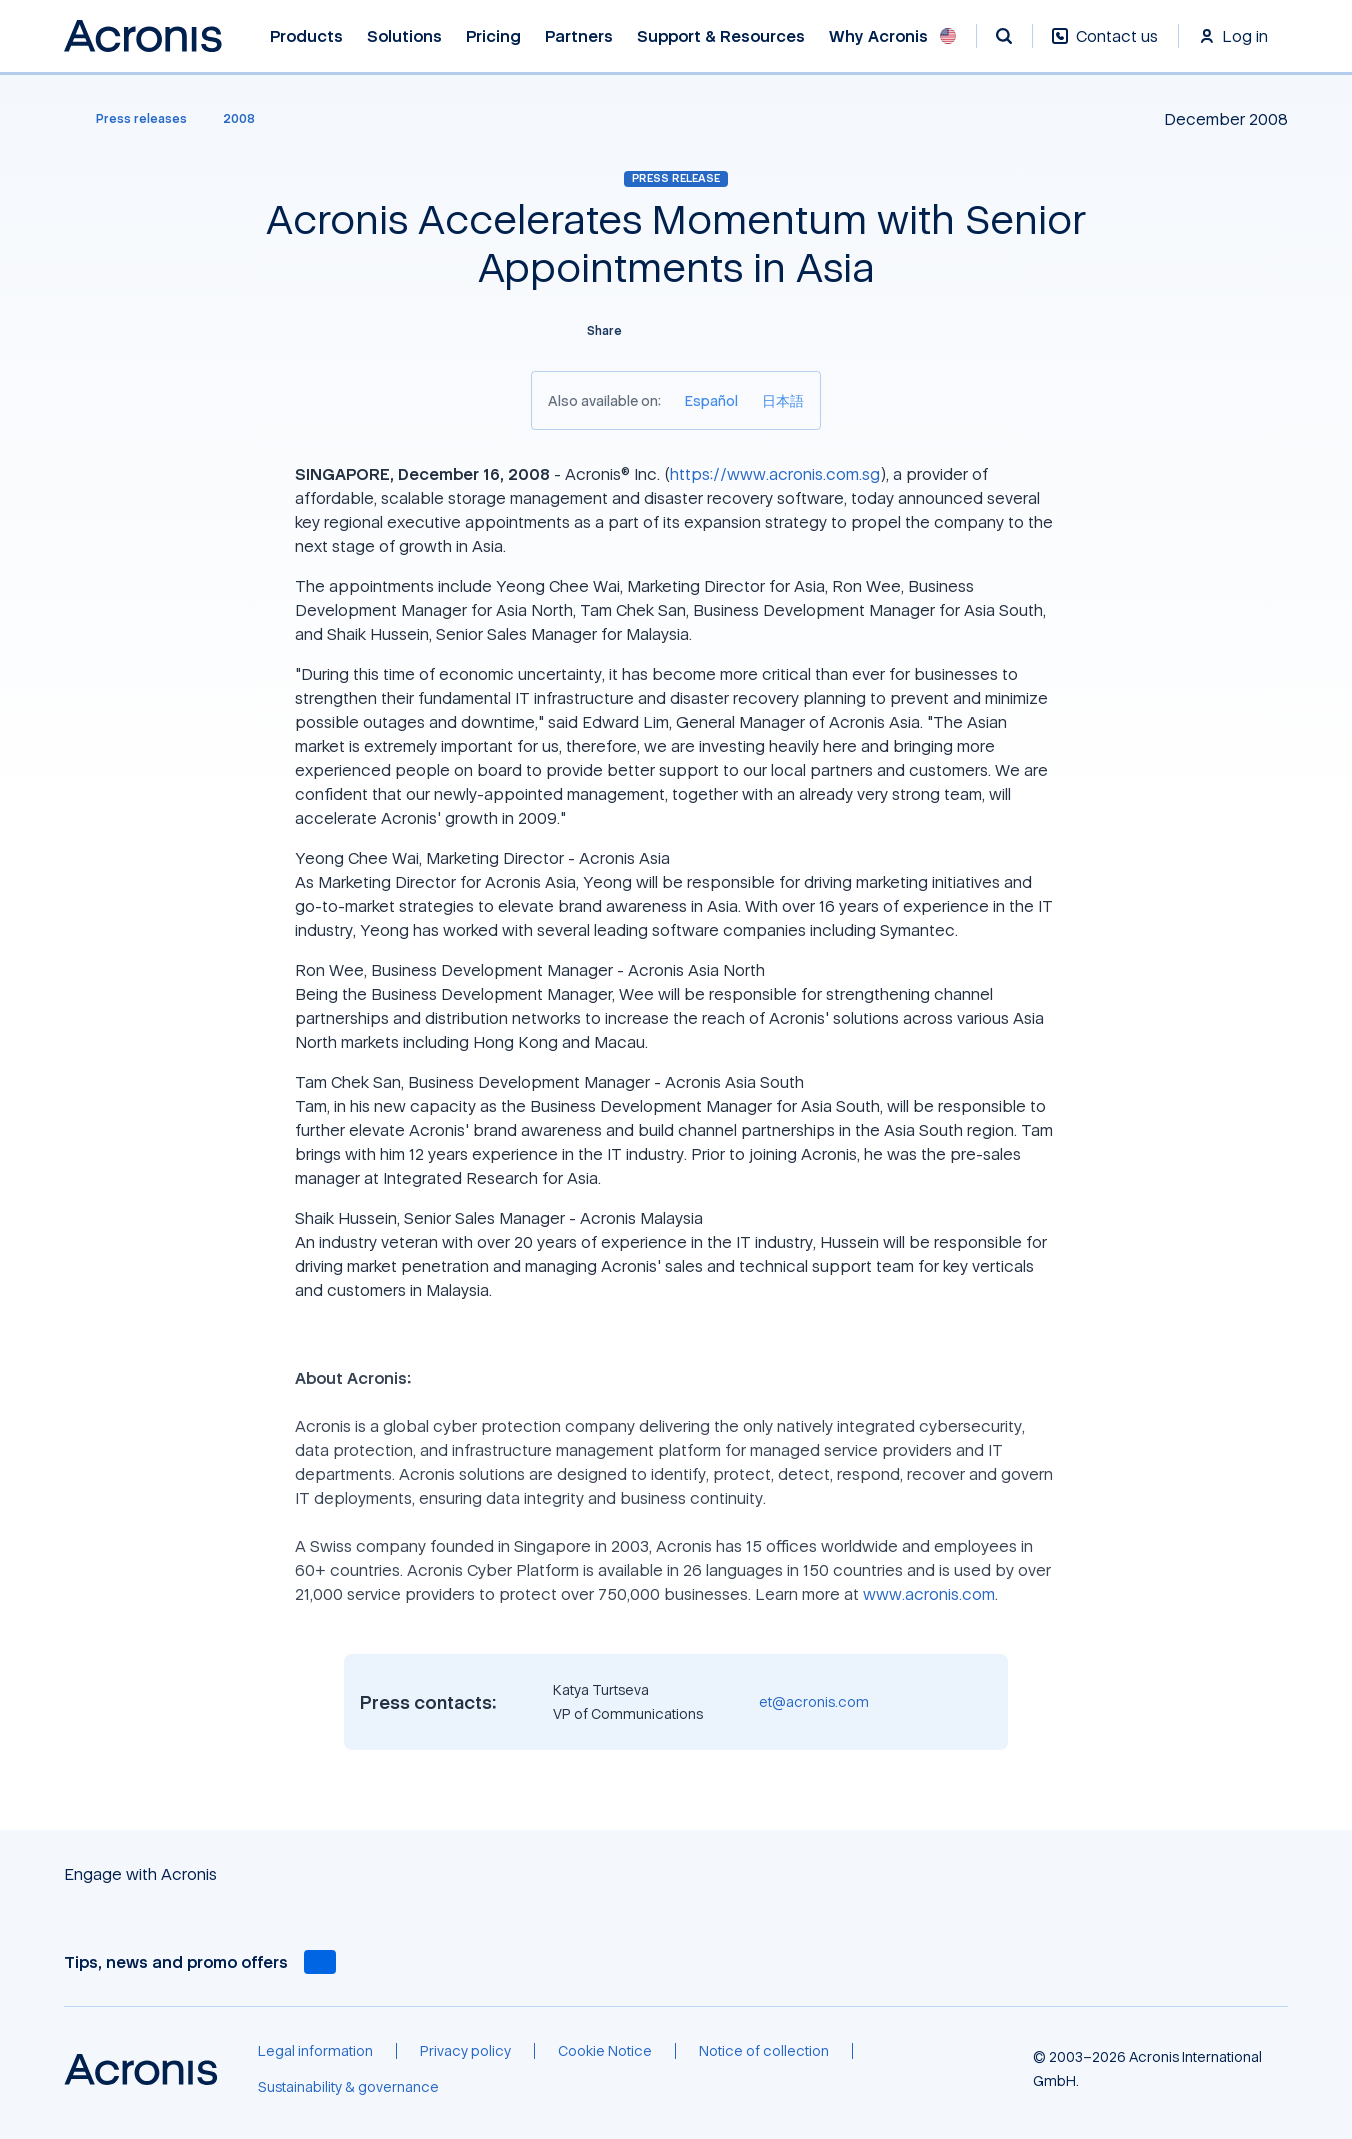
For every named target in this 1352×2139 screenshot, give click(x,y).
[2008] (239, 119)
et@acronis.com (814, 1701)
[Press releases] (129, 119)
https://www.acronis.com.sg (775, 474)
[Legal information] (315, 2051)
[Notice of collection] (764, 2051)
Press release (676, 178)
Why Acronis (878, 36)
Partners (579, 36)
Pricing (493, 36)
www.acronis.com (929, 1594)
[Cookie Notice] (605, 2051)
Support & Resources (721, 36)
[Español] (711, 400)
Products (306, 36)
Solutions (404, 36)
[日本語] (783, 400)
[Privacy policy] (465, 2051)
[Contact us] (1105, 46)
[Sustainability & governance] (348, 2087)
